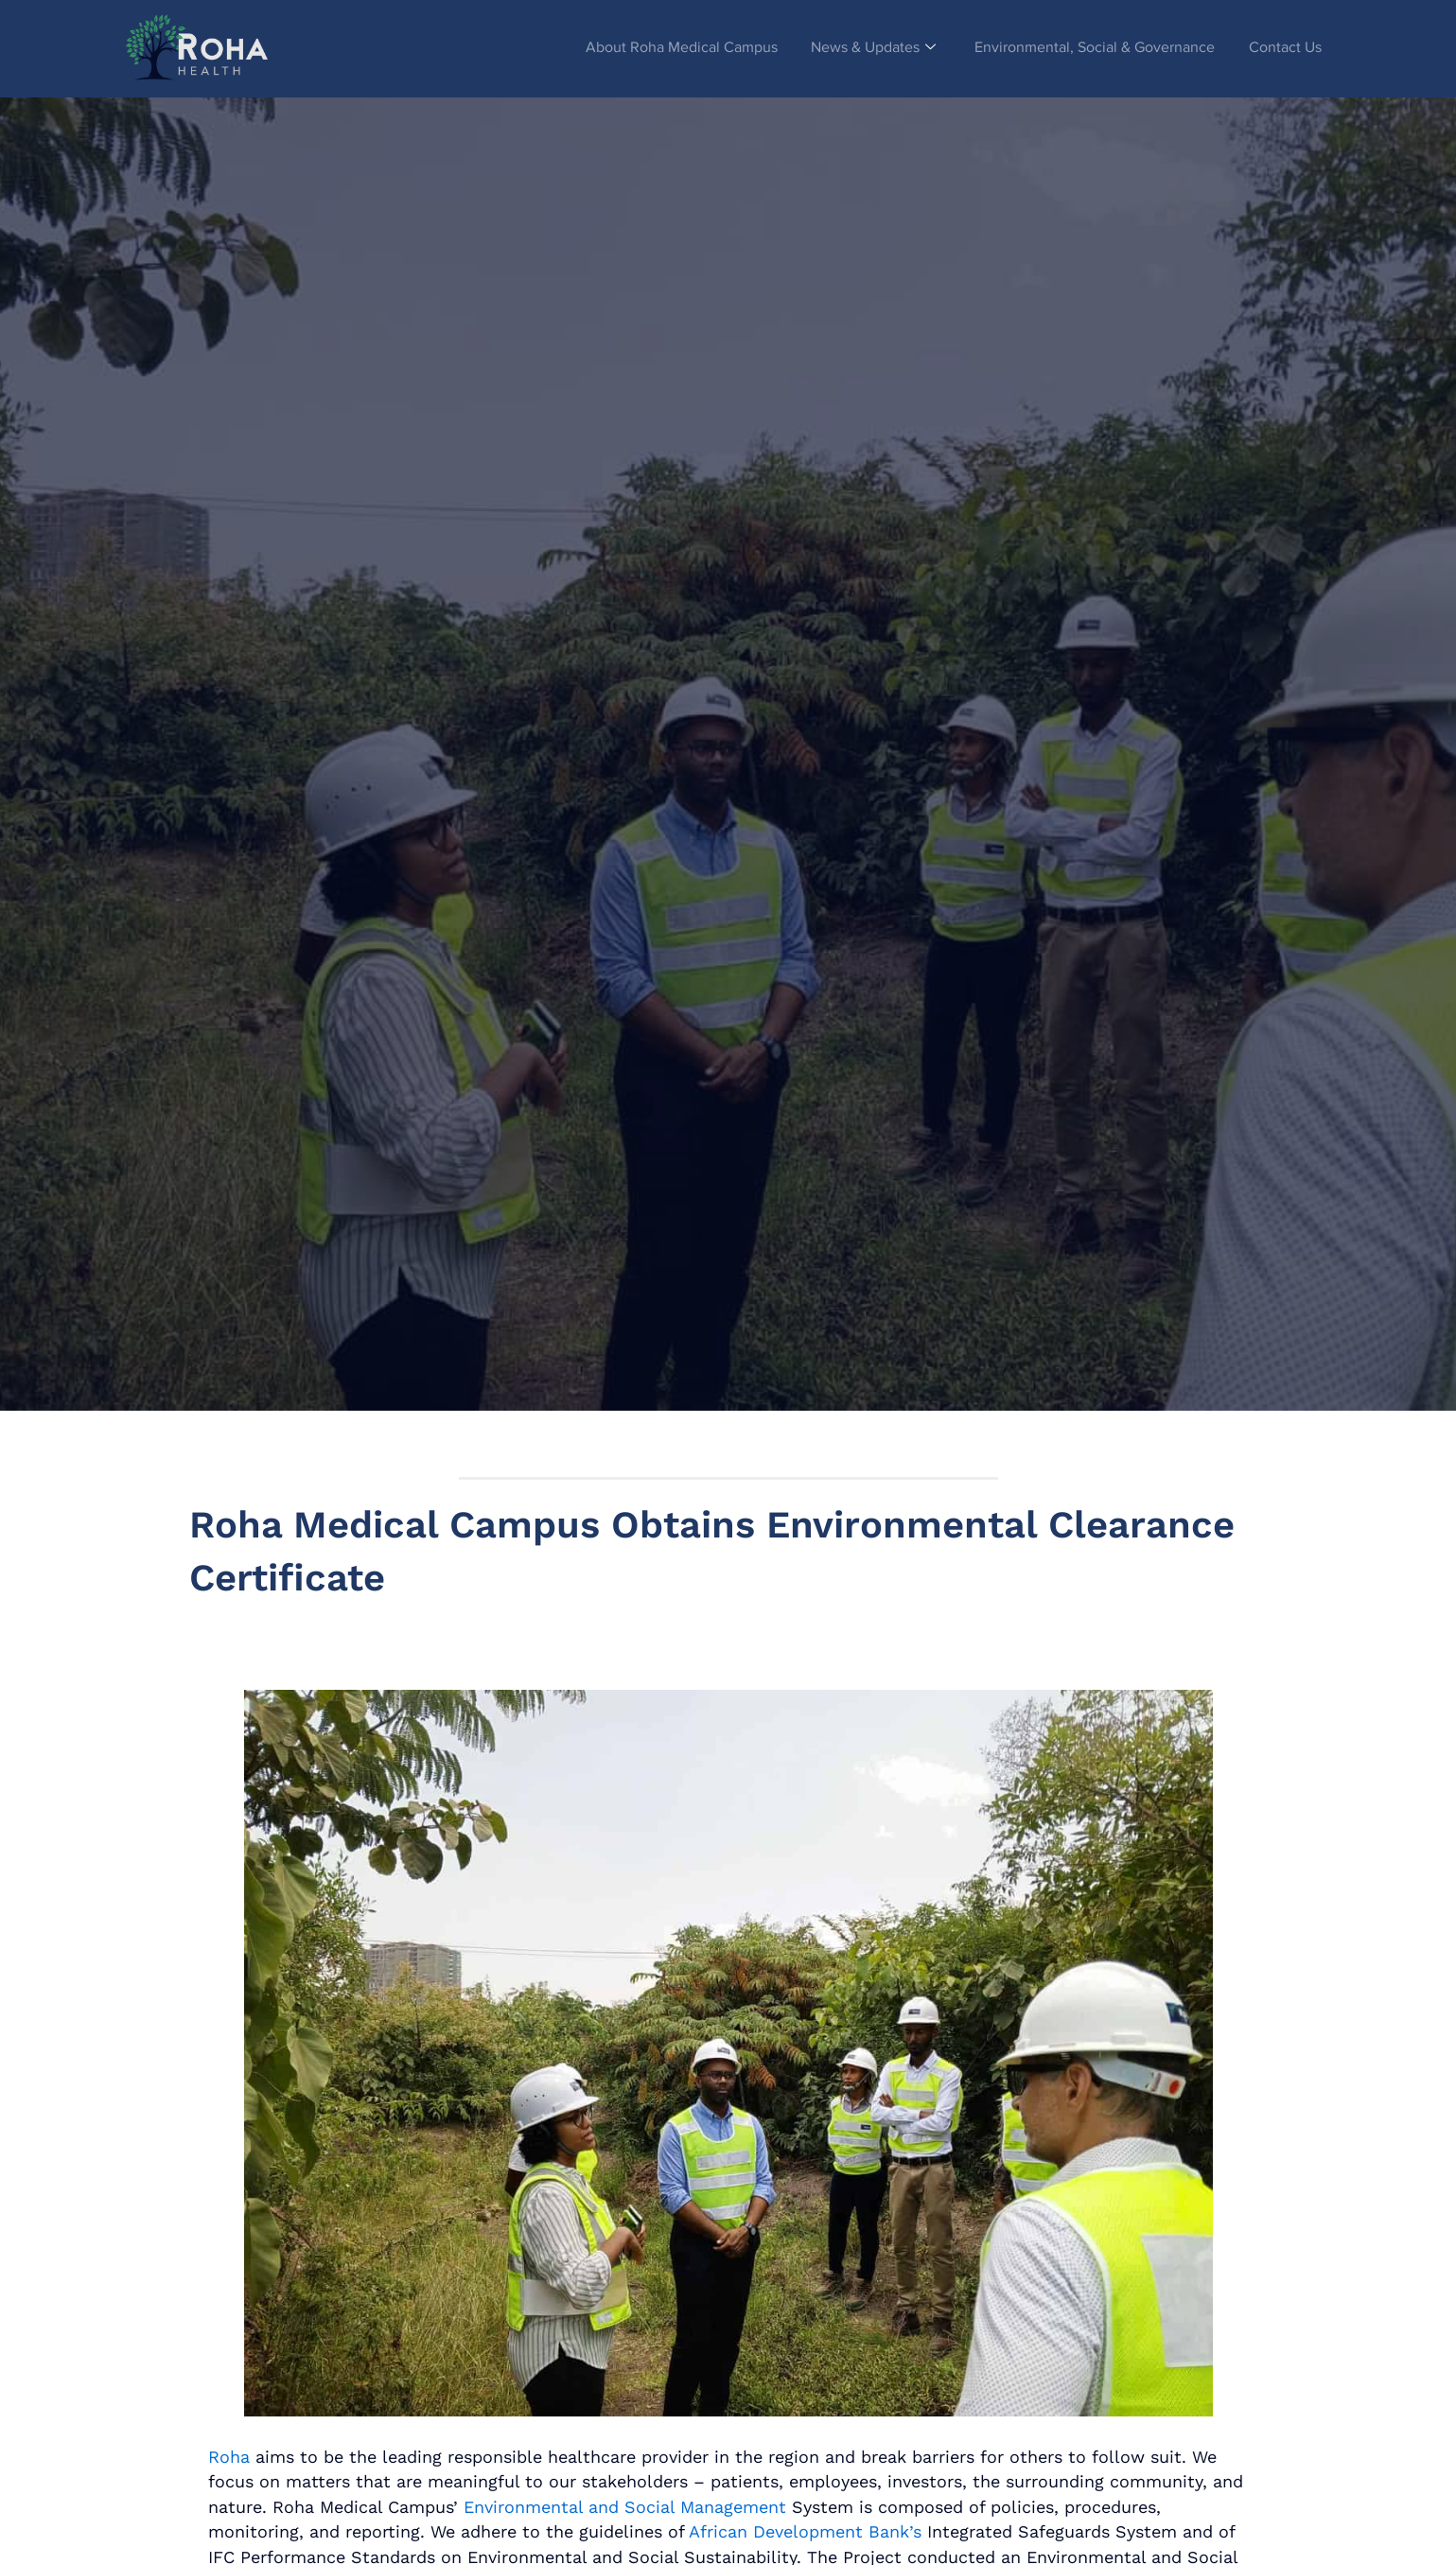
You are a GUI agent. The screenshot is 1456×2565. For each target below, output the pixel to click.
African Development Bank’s (805, 2531)
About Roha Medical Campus (666, 48)
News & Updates (862, 48)
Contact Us (1283, 48)
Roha (229, 2457)
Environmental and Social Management (625, 2507)
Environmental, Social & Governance (1089, 48)
